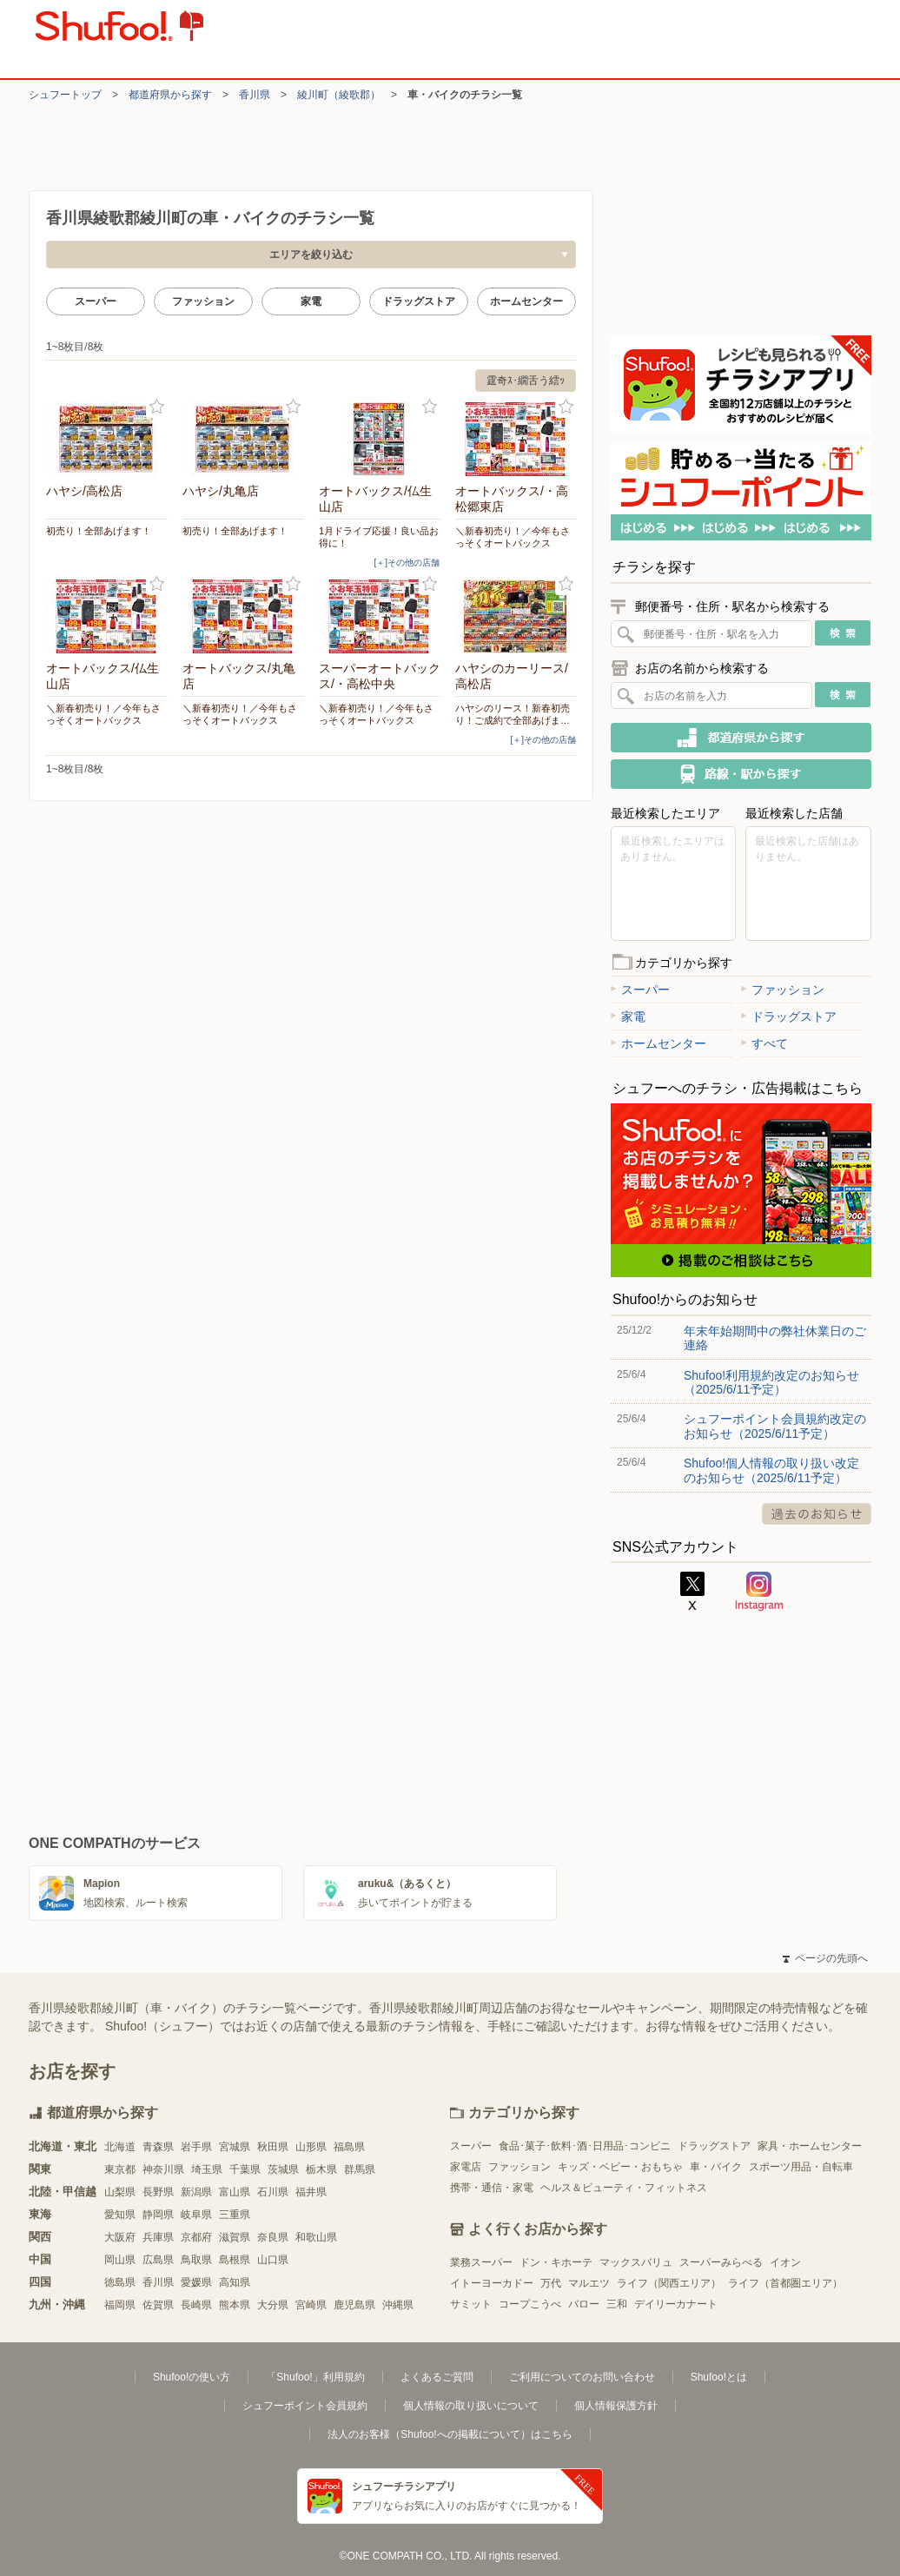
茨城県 (283, 2169)
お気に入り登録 (157, 407)
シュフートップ (65, 95)
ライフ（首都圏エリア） (785, 2283)
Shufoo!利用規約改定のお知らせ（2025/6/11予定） (771, 1382)
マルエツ (589, 2283)
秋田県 (272, 2147)
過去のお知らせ (816, 1514)
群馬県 (359, 2169)
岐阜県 (196, 2214)
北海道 (120, 2147)
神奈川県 (163, 2169)
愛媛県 (196, 2282)
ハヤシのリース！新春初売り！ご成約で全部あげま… (512, 714)
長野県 (158, 2192)
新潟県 (196, 2192)
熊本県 (234, 2305)
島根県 (234, 2260)
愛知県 (120, 2214)
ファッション (203, 301)
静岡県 (158, 2214)
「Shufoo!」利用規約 (315, 2377)
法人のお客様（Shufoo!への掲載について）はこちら (450, 2434)
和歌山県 (316, 2237)
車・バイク (716, 2167)
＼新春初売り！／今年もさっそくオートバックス (512, 537)
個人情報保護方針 (616, 2406)
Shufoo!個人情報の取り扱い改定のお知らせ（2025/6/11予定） (771, 1470)
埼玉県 (206, 2169)
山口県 (272, 2260)
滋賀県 (234, 2237)
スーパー (95, 301)
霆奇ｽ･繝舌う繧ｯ (525, 380)
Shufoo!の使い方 (191, 2377)
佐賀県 (158, 2305)
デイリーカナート (676, 2304)
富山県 (234, 2192)
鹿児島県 (354, 2305)
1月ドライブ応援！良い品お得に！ (379, 537)
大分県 (272, 2305)
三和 (616, 2304)
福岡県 (120, 2305)
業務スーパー (481, 2262)
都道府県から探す (170, 95)
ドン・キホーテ (555, 2262)
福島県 (349, 2147)
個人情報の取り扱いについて (471, 2406)
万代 (550, 2283)
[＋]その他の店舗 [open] (407, 562)
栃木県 (321, 2169)
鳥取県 (196, 2260)
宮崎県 (311, 2305)
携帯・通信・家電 (491, 2188)
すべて (764, 1043)
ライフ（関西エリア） (669, 2283)
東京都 (120, 2169)
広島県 (158, 2260)
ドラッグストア (418, 301)
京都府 (196, 2237)
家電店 (465, 2167)
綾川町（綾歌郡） (339, 95)
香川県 (254, 95)
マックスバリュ (635, 2262)
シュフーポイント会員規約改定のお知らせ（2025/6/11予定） (775, 1426)
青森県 (158, 2147)
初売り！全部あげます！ (98, 531)
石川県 (272, 2192)
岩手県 (196, 2147)
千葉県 (245, 2169)
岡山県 (120, 2260)
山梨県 (120, 2192)
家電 (311, 301)
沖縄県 (398, 2305)
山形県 (311, 2147)
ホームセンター (526, 301)
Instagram (759, 1592)
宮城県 (234, 2147)
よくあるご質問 (436, 2377)
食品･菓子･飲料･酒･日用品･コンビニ (585, 2146)
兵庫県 (158, 2237)
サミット (471, 2304)
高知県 (234, 2282)
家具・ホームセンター (810, 2146)
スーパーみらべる (721, 2262)
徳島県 (120, 2282)
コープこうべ (530, 2304)
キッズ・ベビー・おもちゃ (620, 2167)
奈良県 (272, 2237)
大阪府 (120, 2237)
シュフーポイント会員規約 (304, 2406)
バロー (583, 2304)
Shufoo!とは (719, 2377)
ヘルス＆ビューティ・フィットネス (623, 2188)
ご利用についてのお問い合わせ (582, 2377)
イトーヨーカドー (491, 2283)
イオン (785, 2262)
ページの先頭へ (825, 1958)
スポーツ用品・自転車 (801, 2167)
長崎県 (196, 2305)
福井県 (311, 2192)
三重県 (234, 2214)
